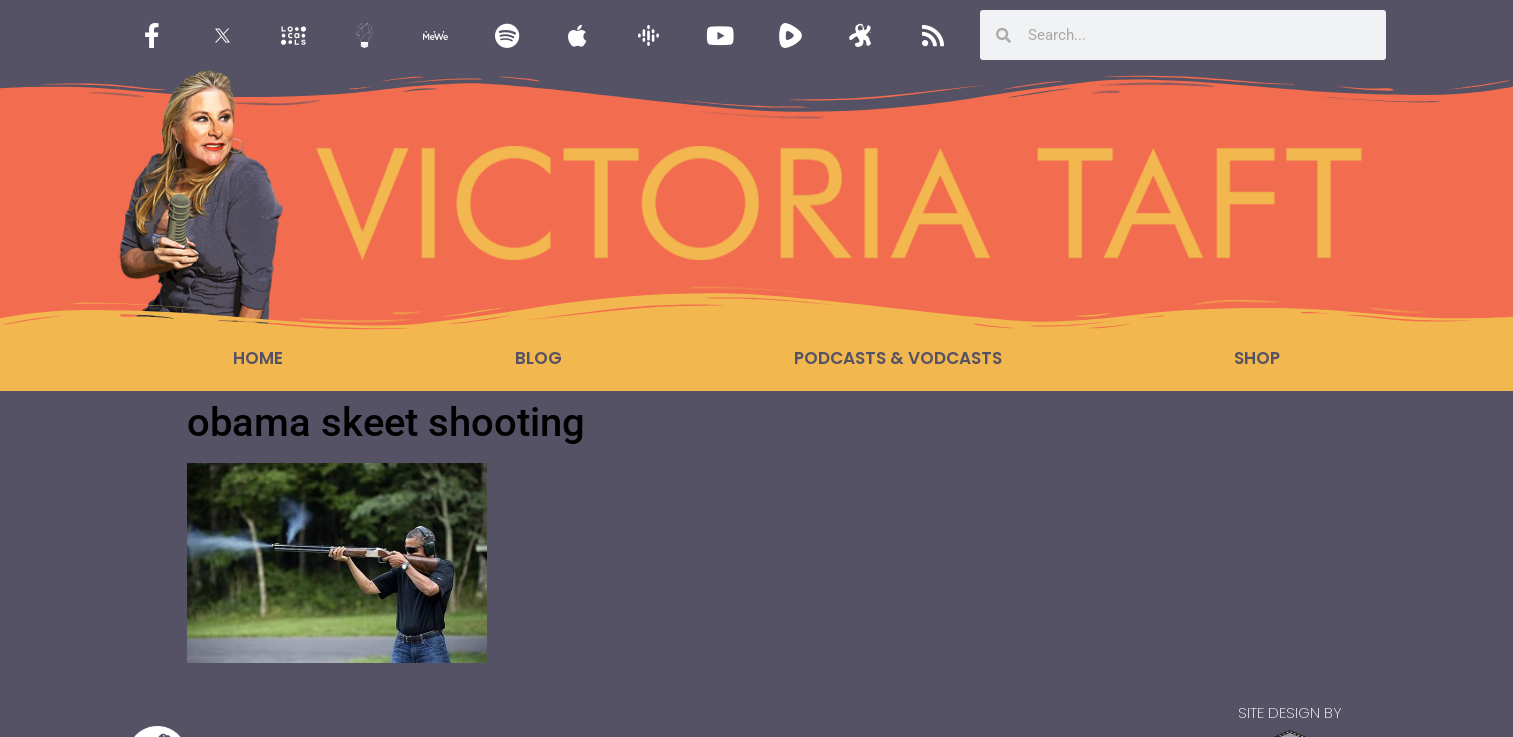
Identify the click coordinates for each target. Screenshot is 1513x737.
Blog (538, 358)
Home (258, 358)
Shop (1257, 358)
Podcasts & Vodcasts (898, 358)
